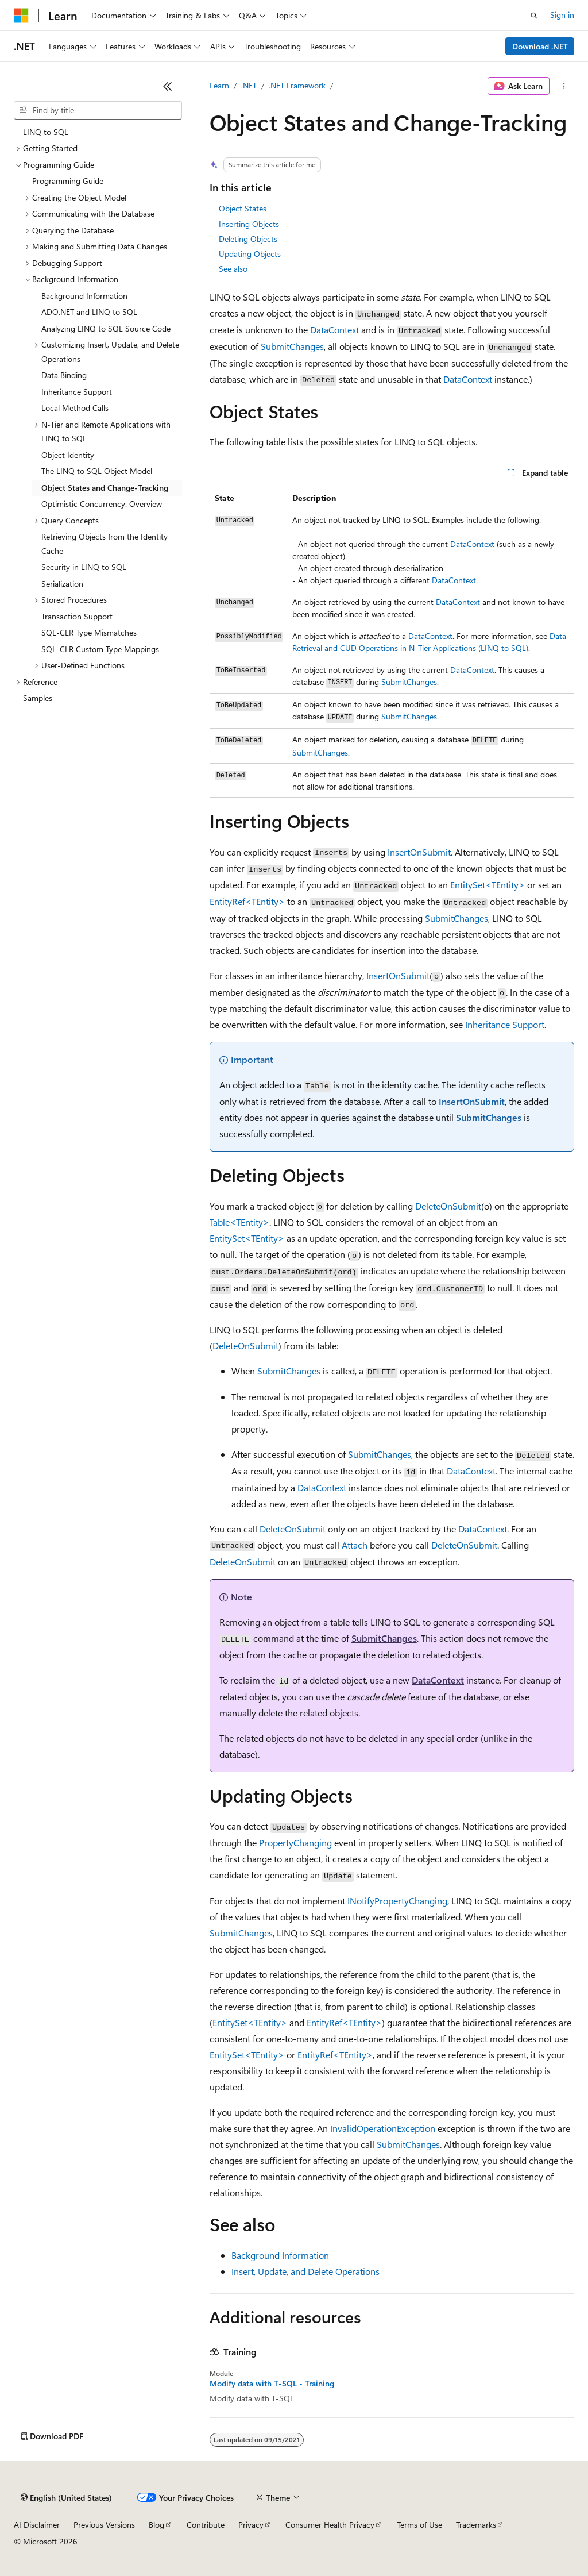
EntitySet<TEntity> (487, 885)
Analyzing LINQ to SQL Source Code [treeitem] (106, 328)
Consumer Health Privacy (329, 2524)
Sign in (562, 14)
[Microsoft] (21, 15)
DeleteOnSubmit (448, 1206)
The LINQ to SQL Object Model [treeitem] (96, 470)
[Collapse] (167, 86)
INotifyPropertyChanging (397, 1901)
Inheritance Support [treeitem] (76, 391)
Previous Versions (104, 2524)
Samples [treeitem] (37, 697)
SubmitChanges (292, 346)
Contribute (206, 2524)
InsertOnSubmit (419, 852)
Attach (355, 1545)
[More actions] (564, 86)
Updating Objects (250, 253)
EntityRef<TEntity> (247, 901)
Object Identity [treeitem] (67, 454)
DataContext (334, 330)
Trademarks (476, 2524)
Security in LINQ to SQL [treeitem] (83, 566)
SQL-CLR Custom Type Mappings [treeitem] (100, 649)
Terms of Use (419, 2524)
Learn (219, 85)
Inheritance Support (504, 1024)
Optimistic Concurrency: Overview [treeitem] (101, 503)
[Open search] (534, 15)
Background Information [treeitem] (84, 295)
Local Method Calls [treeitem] (75, 407)
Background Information (280, 2255)
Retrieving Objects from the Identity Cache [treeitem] (104, 543)
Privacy (251, 2524)
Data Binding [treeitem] (64, 374)
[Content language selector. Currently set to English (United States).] (66, 2498)
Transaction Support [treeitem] (77, 616)
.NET (249, 85)
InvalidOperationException (382, 2128)
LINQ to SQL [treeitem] (45, 131)
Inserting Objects (249, 223)
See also (233, 268)
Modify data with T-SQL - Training (272, 2383)
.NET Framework (297, 85)
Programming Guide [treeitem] (67, 180)
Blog (156, 2524)
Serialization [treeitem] (62, 583)
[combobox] (98, 110)
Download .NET (540, 46)
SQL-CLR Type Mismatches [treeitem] (89, 632)
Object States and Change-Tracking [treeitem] (104, 487)
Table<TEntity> (239, 1222)
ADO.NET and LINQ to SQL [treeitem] (89, 311)
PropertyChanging (295, 1842)
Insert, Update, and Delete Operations (305, 2271)
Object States (242, 208)
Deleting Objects (248, 238)
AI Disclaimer (37, 2524)
